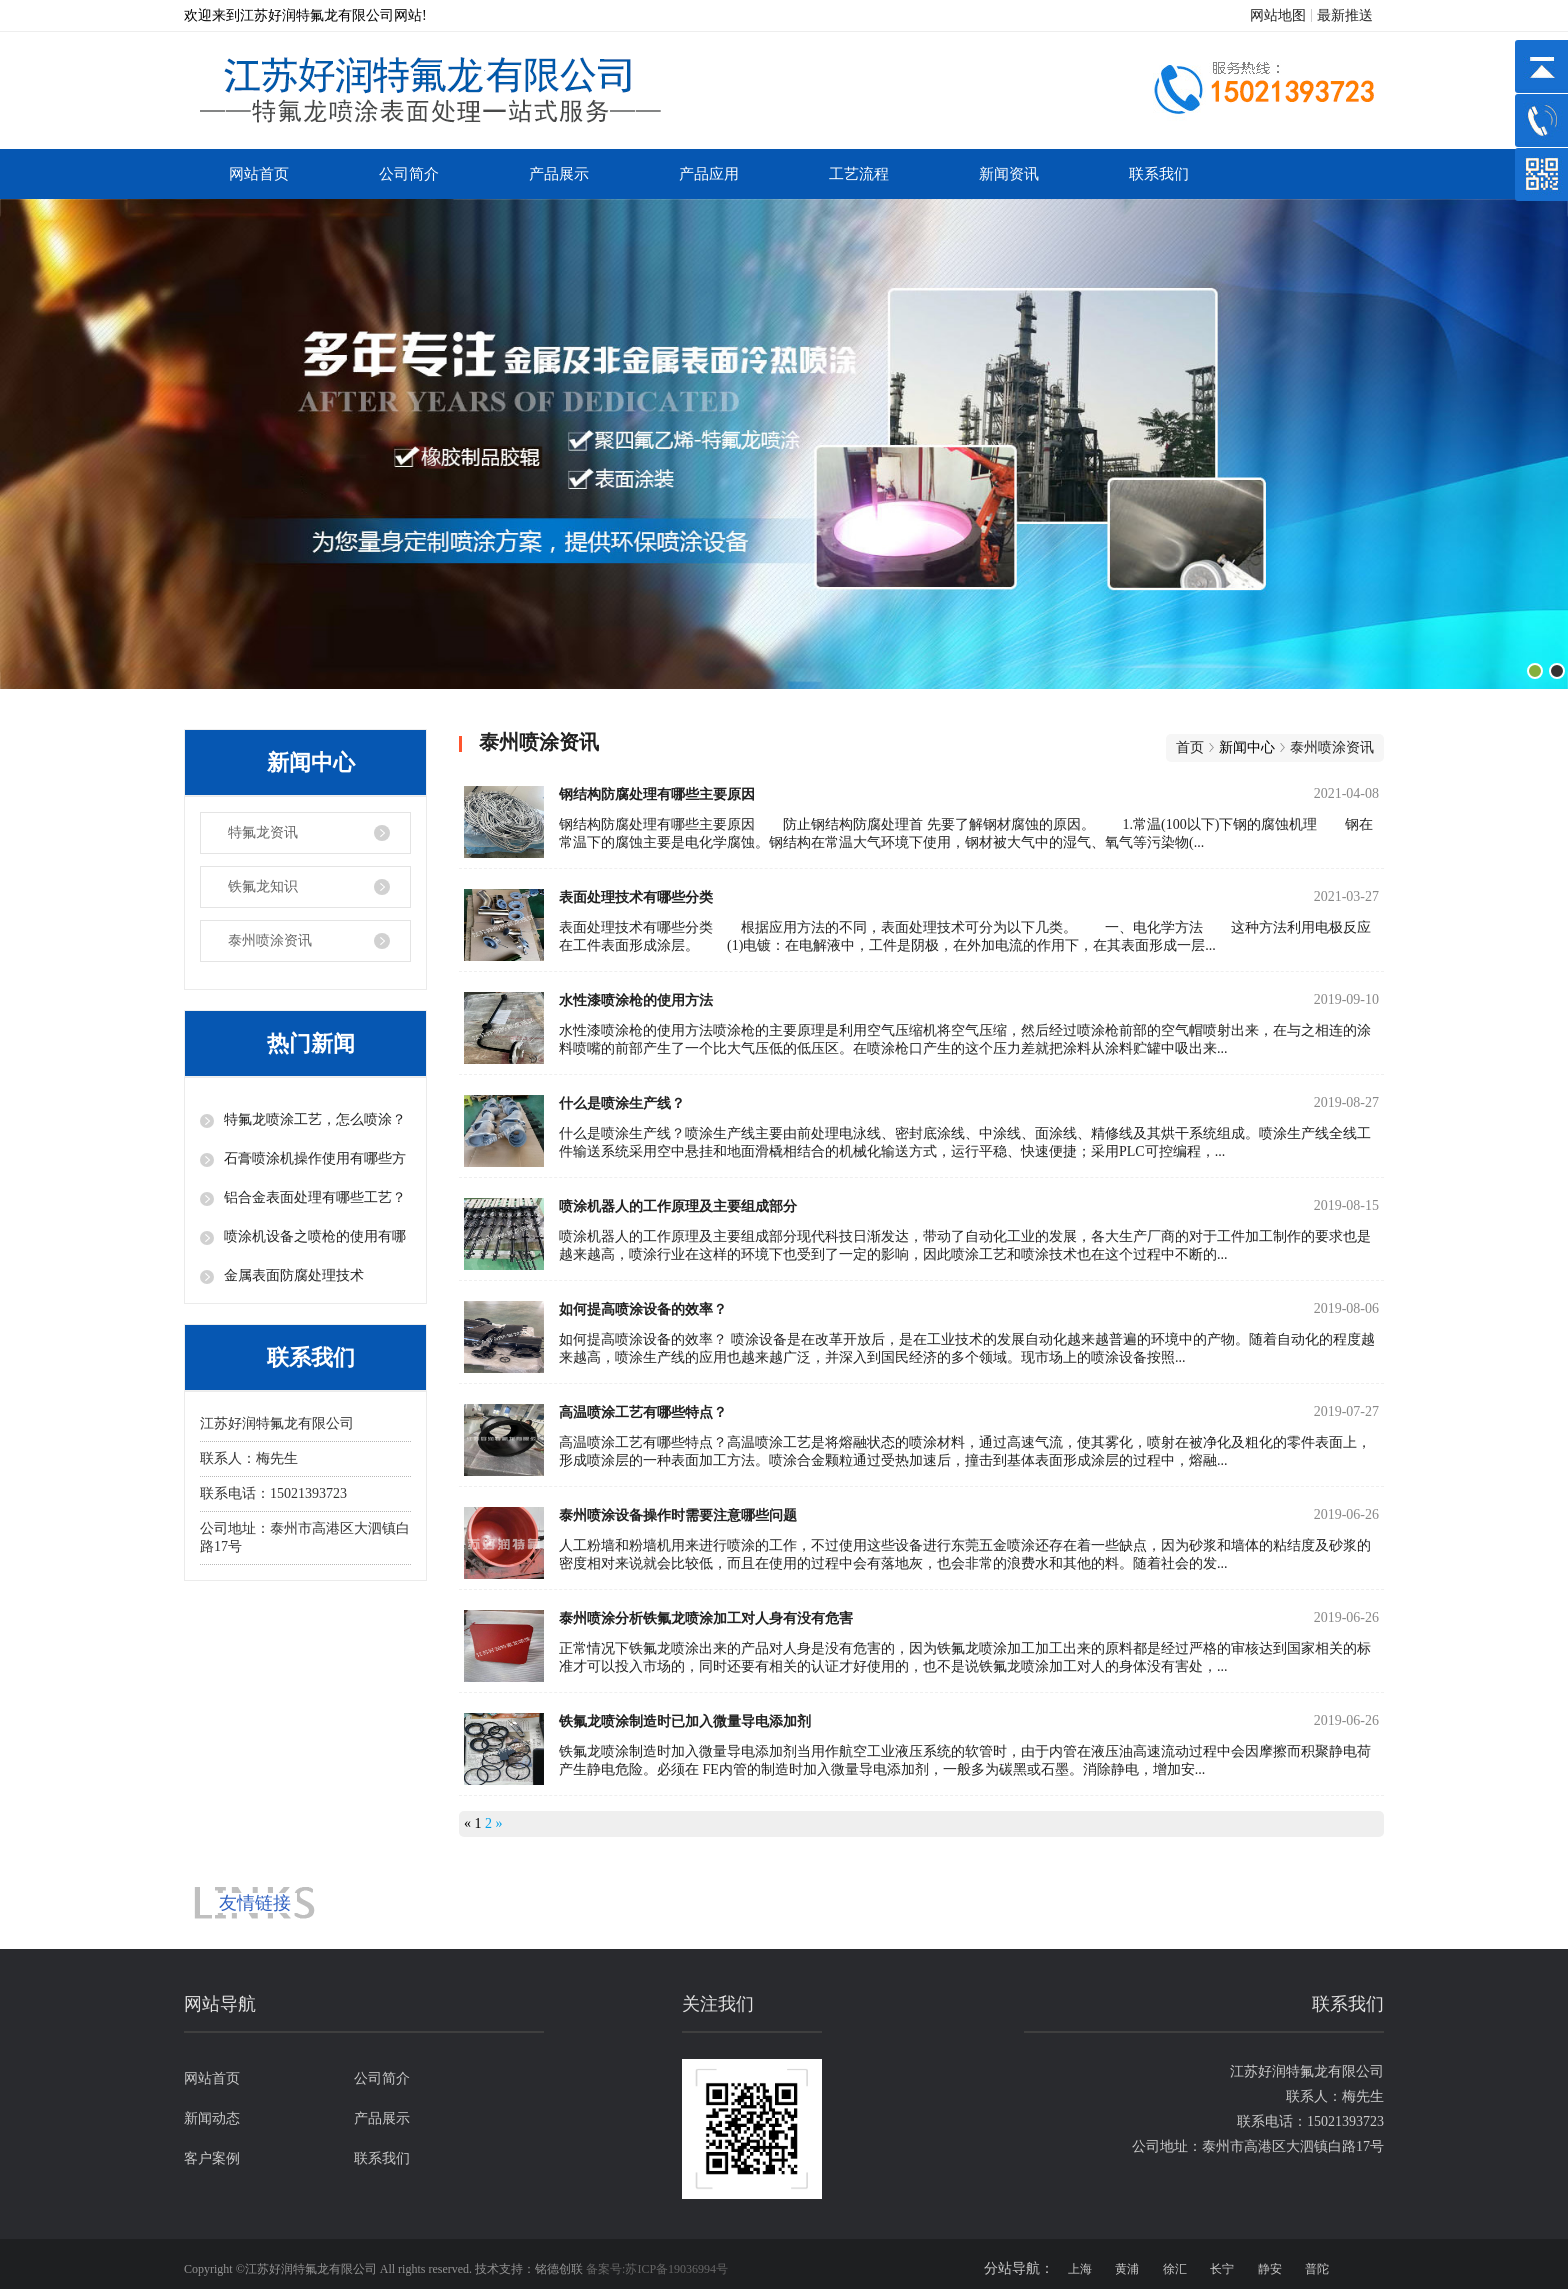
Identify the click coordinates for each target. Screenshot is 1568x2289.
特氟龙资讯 (263, 832)
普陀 (1317, 2269)
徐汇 (1175, 2269)
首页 (1190, 747)
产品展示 (559, 174)
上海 (1080, 2269)
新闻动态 (212, 2118)
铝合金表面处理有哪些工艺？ (315, 1197)
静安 (1270, 2269)
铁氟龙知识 (263, 886)
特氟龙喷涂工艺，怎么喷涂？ (315, 1119)
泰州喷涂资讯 (270, 940)
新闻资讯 (1009, 174)
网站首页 (259, 174)
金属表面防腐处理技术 (294, 1275)
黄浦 (1127, 2269)
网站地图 (1278, 15)
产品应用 (709, 174)
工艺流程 (859, 174)
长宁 (1222, 2269)
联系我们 (1159, 174)
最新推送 (1345, 15)
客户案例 (212, 2158)
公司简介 (409, 174)
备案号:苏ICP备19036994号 (657, 2269)
